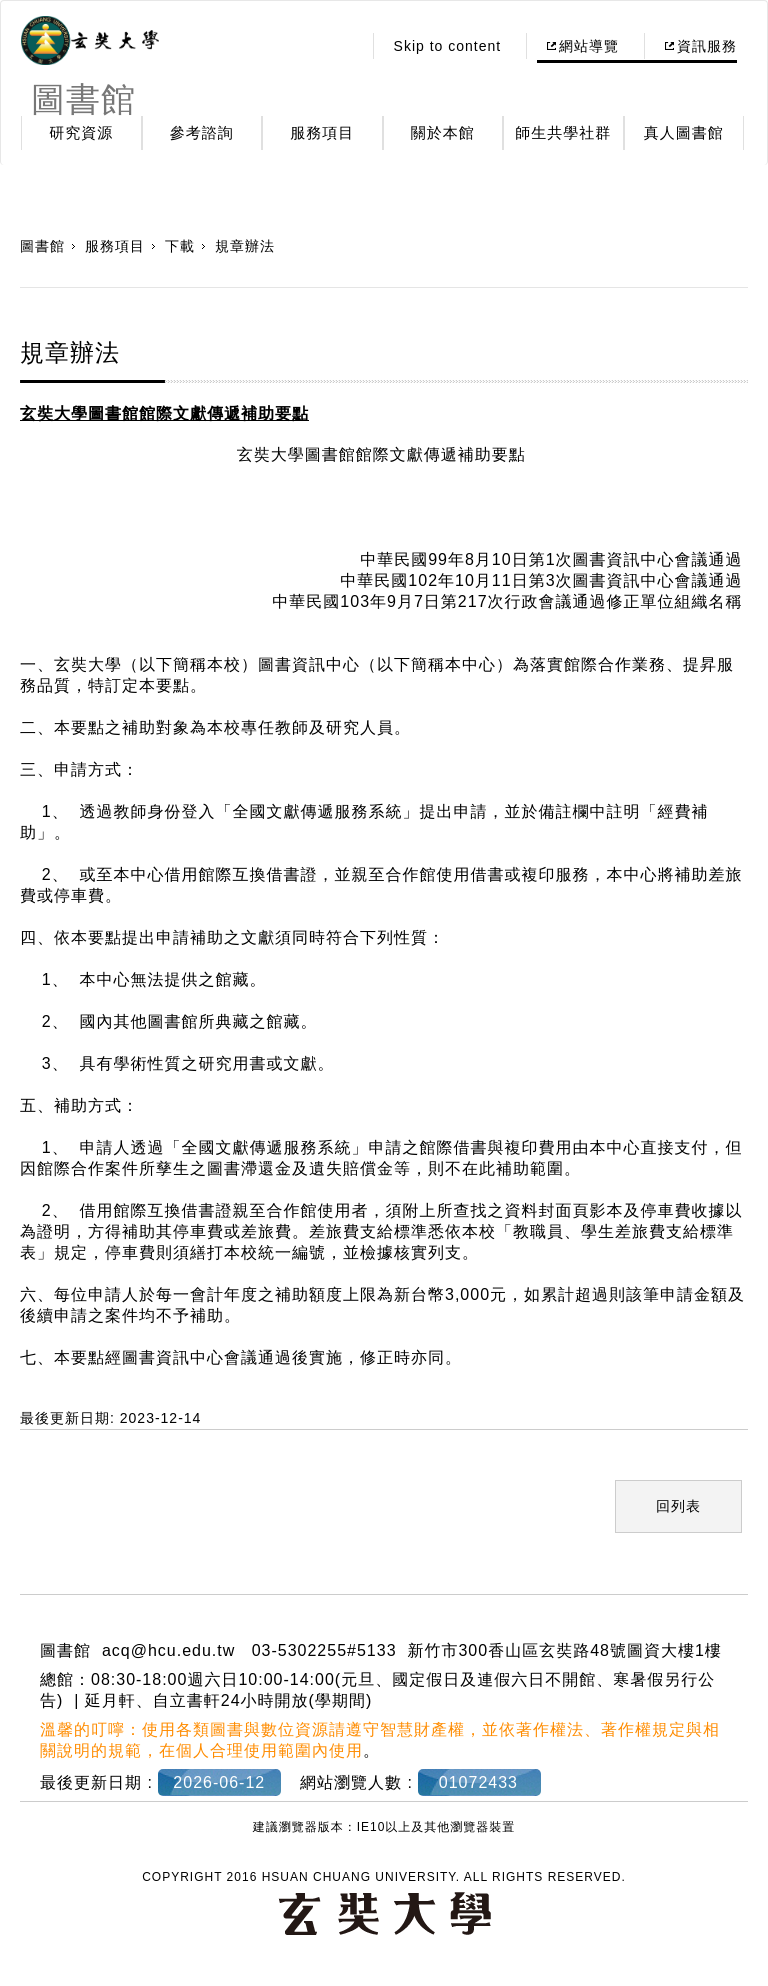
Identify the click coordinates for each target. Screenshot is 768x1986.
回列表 (678, 1506)
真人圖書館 (684, 132)
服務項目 (322, 132)
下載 (180, 246)
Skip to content (448, 46)
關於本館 (443, 132)
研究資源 (81, 132)
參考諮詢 (202, 132)
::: (340, 46)
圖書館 (42, 246)
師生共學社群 (563, 132)
